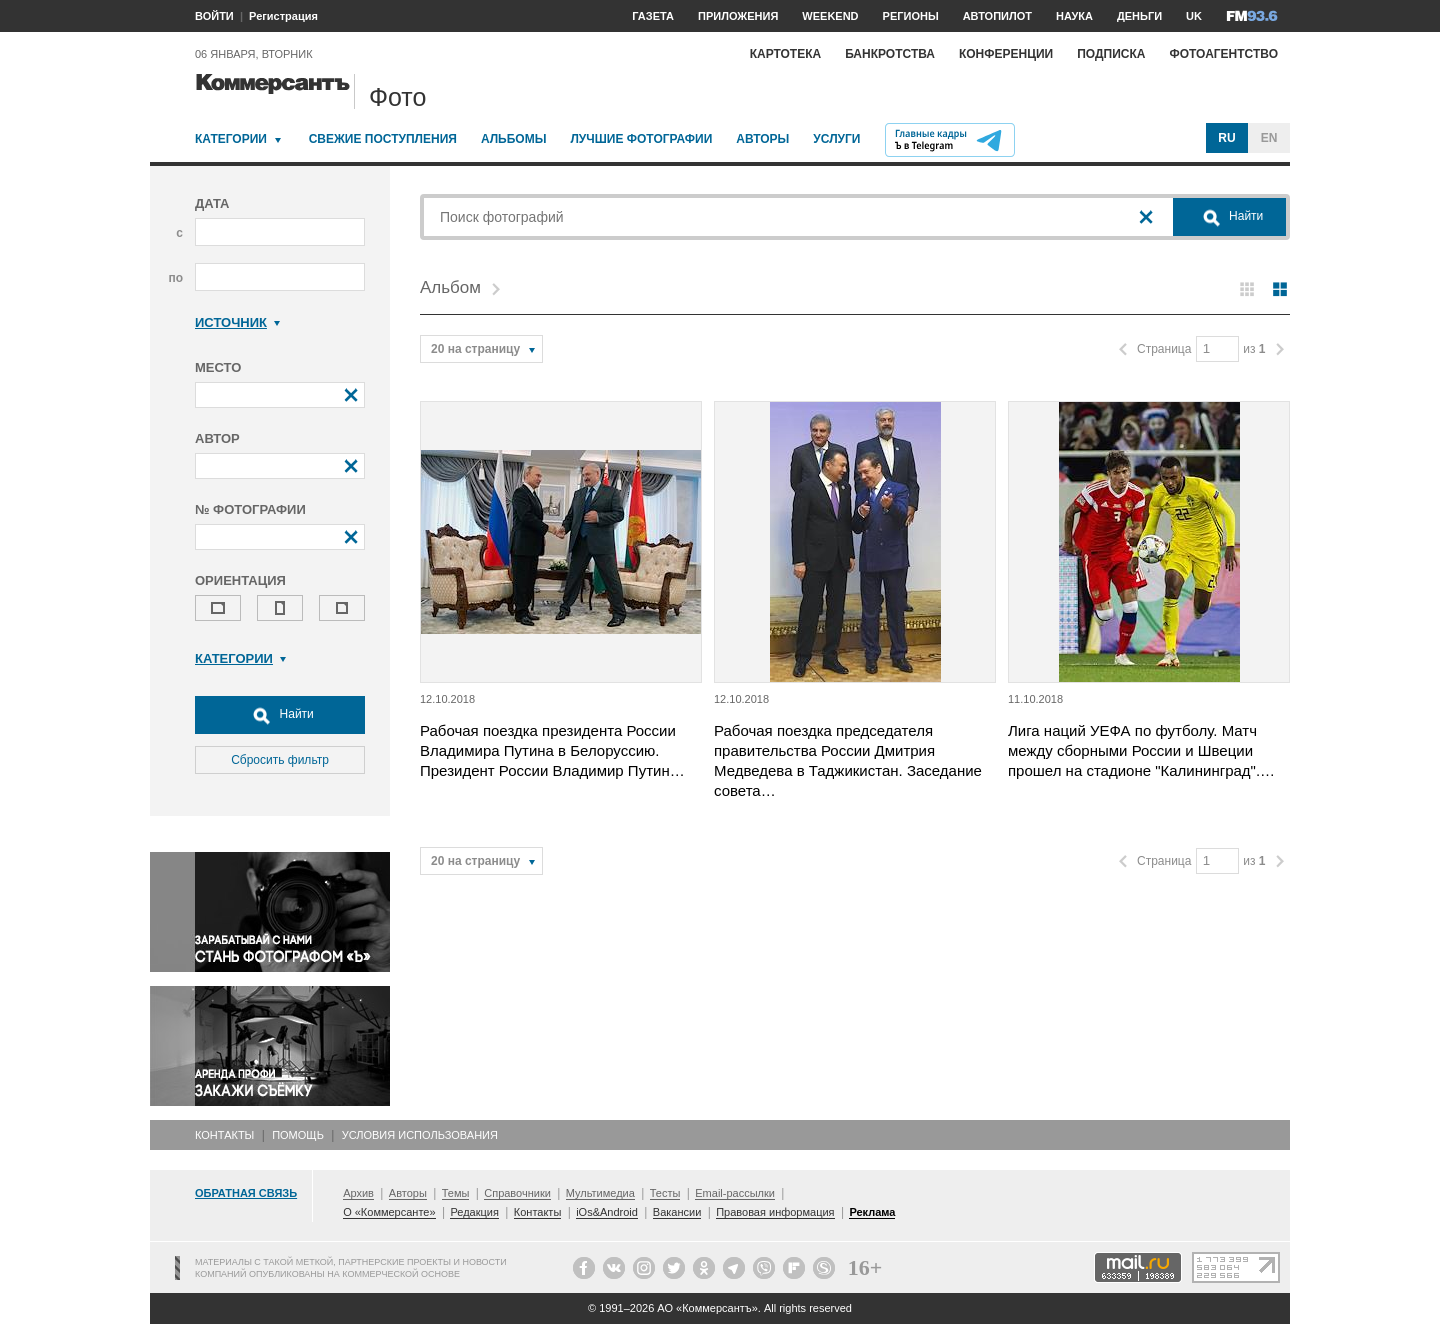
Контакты (224, 1135)
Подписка (1111, 54)
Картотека (786, 54)
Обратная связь (246, 1193)
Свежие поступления (383, 139)
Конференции (1006, 54)
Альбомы (514, 139)
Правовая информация (775, 1212)
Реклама (872, 1212)
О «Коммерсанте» (389, 1212)
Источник (237, 322)
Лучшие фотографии (641, 139)
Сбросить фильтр (280, 760)
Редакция (474, 1212)
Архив (358, 1193)
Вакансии (677, 1212)
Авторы (762, 139)
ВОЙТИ (214, 16)
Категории (231, 139)
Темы (456, 1193)
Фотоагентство (1223, 54)
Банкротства (890, 54)
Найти (280, 715)
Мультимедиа (600, 1193)
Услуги (836, 139)
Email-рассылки (735, 1193)
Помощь (298, 1135)
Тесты (665, 1193)
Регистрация (283, 16)
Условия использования (420, 1135)
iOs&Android (607, 1212)
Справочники (517, 1193)
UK (1194, 16)
